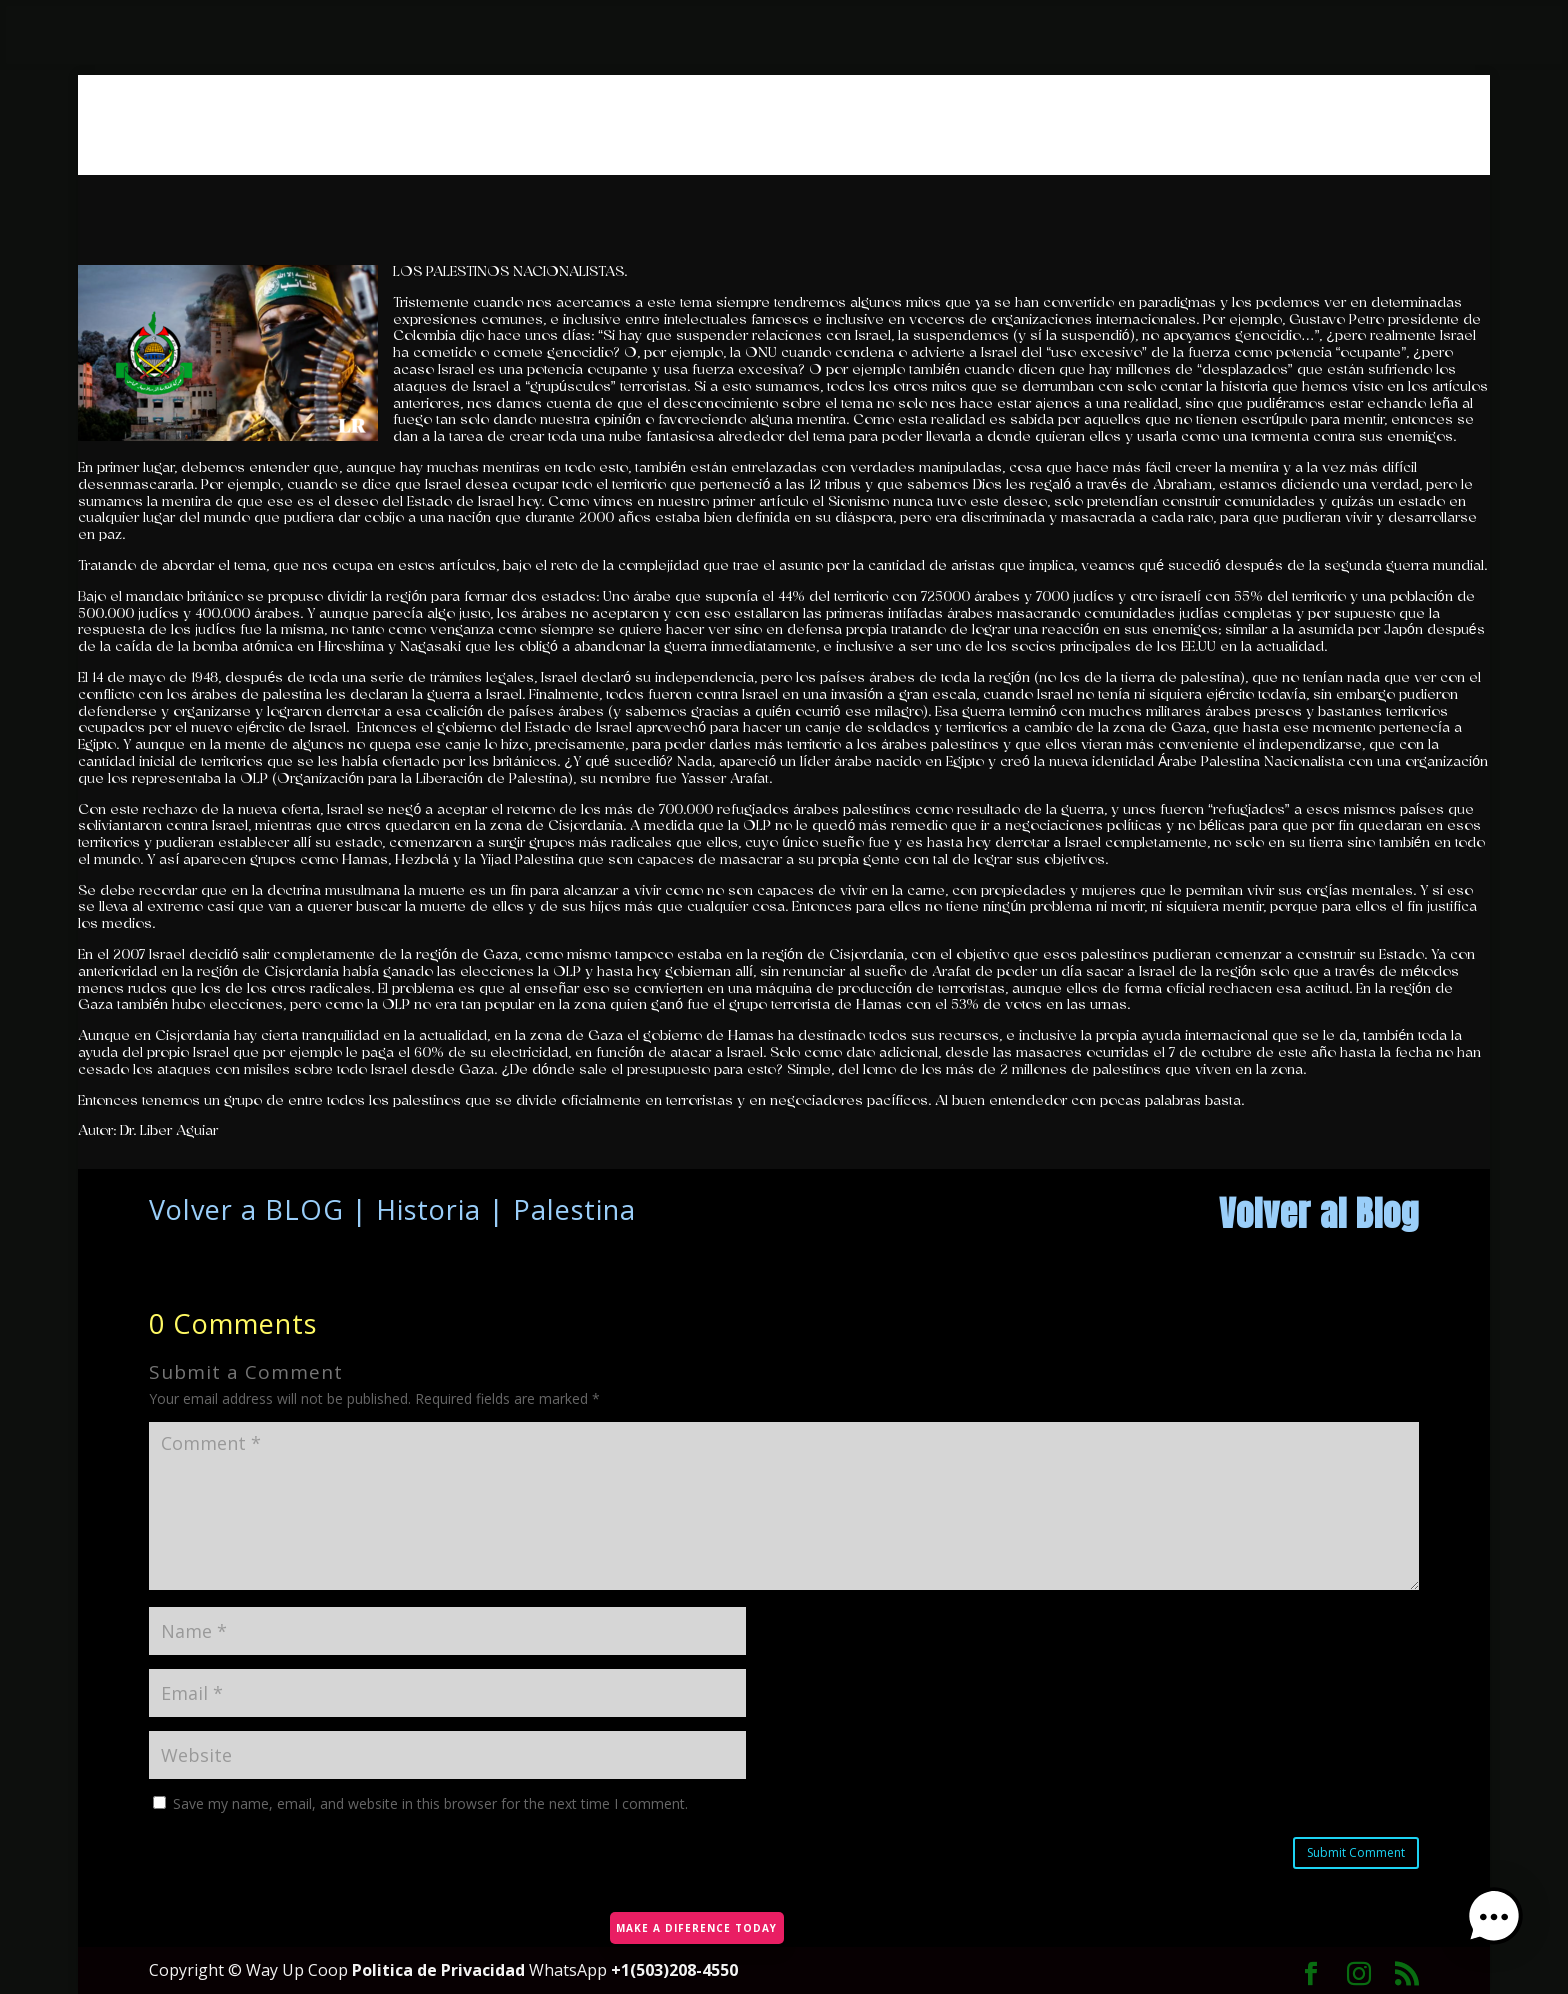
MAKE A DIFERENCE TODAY (693, 1921)
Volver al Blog (1319, 1213)
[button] (1506, 1930)
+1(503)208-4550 (674, 1970)
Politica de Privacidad (440, 1970)
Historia (428, 1209)
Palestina (574, 1209)
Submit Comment (1356, 1852)
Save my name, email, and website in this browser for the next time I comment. (430, 1803)
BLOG (304, 1209)
